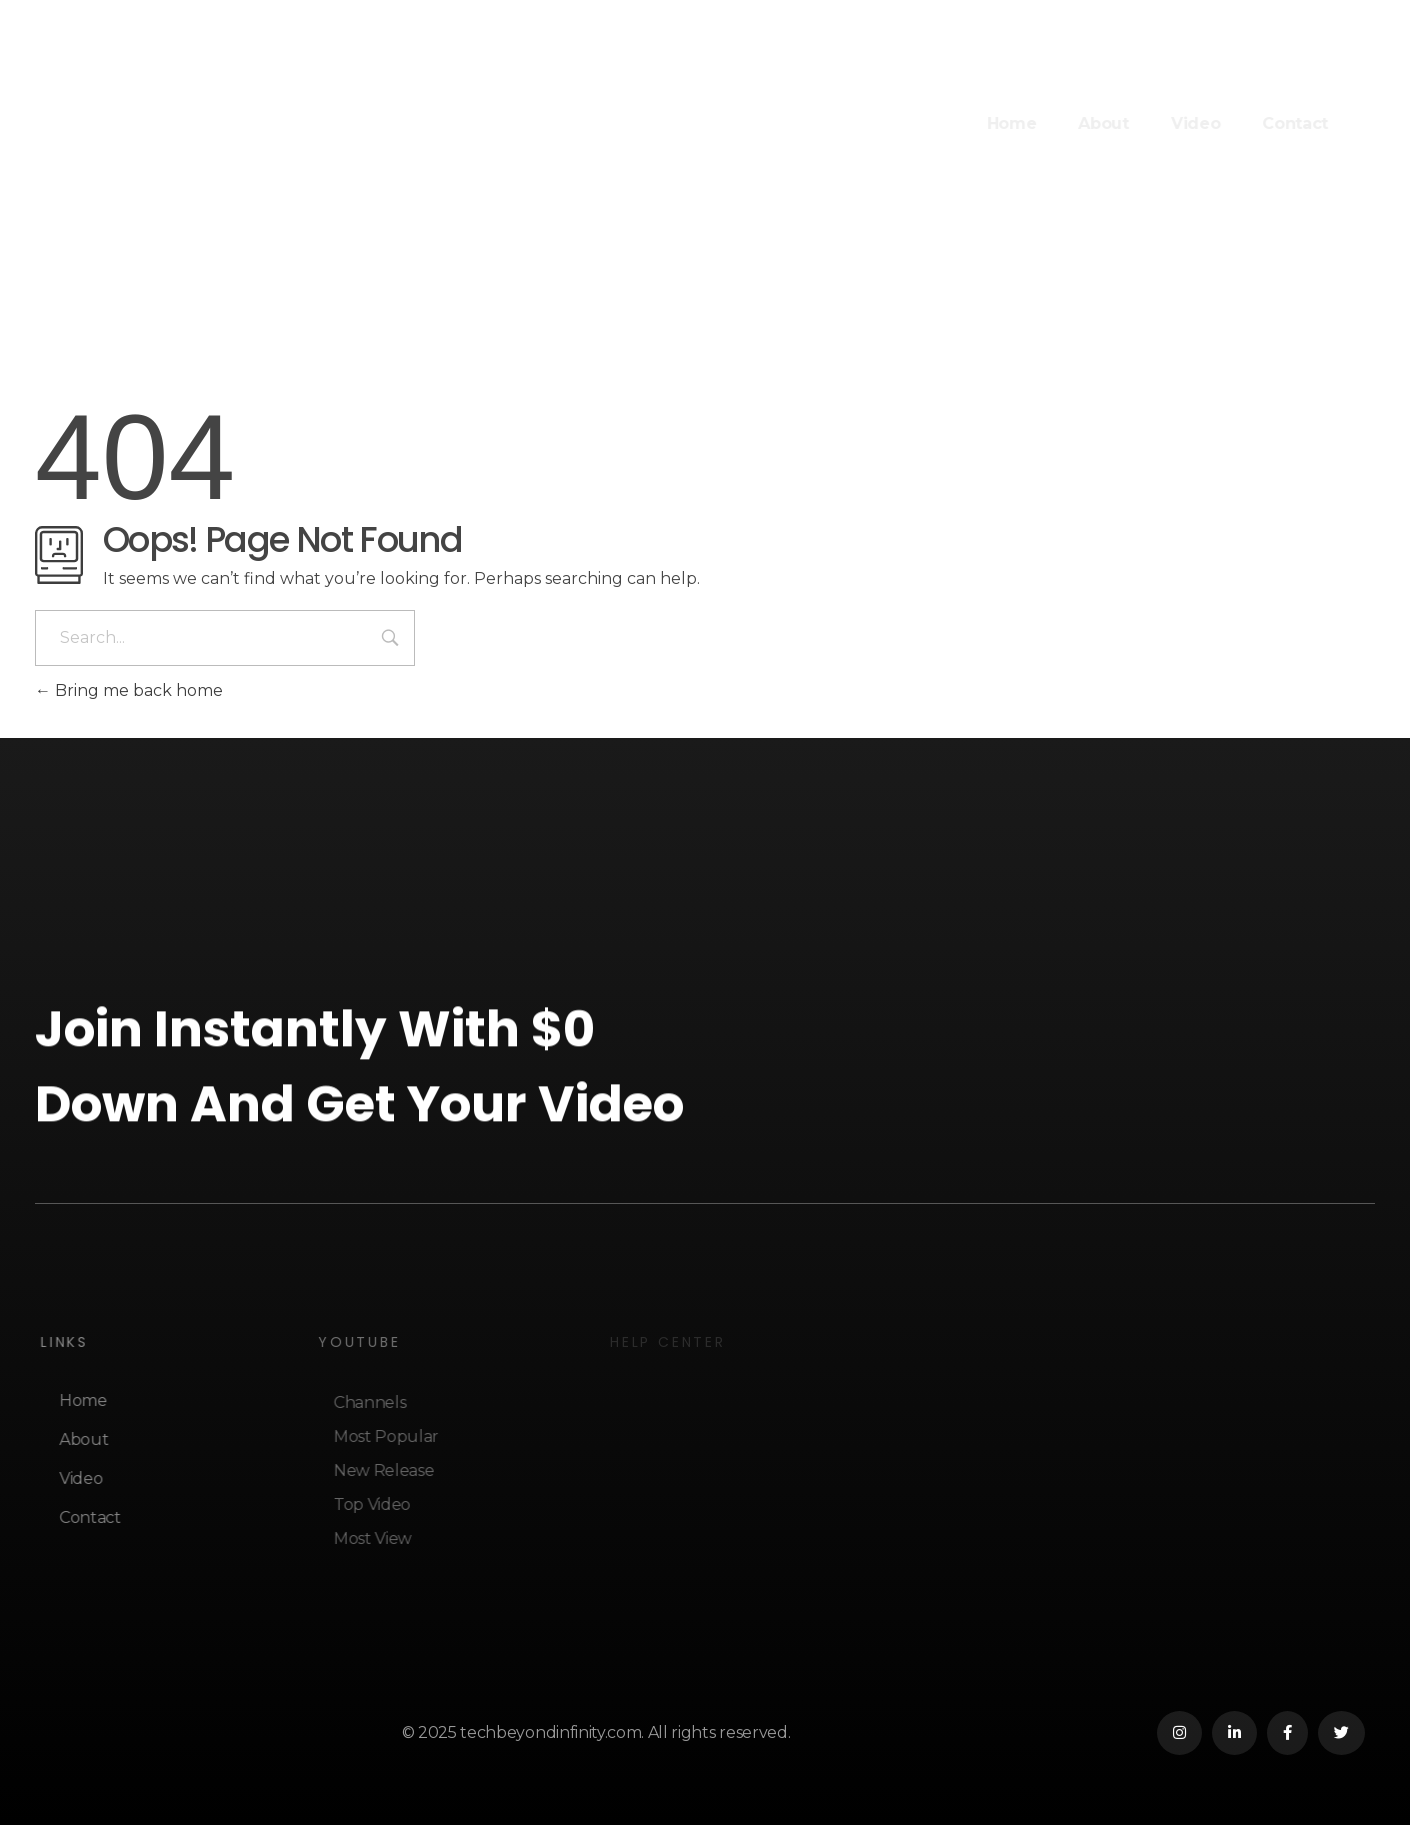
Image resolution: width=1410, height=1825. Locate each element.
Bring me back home (129, 690)
